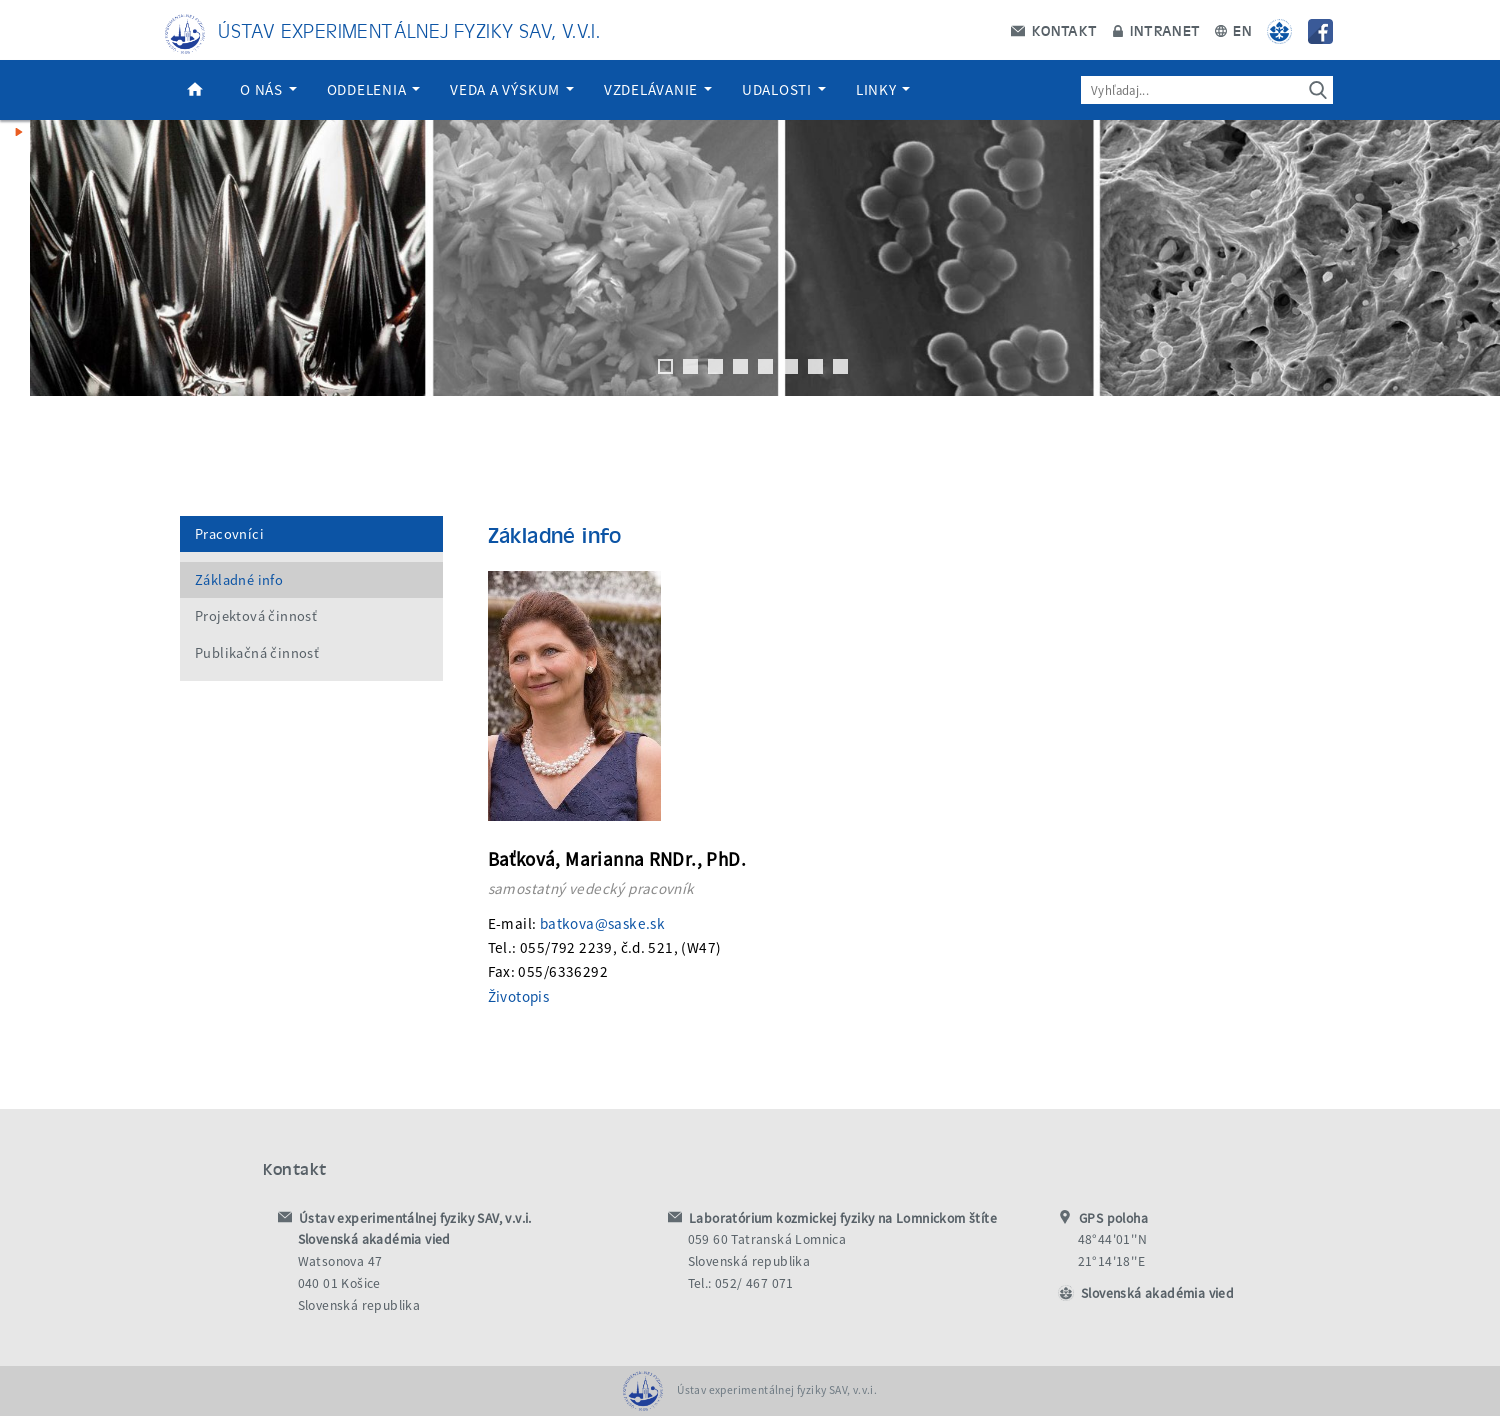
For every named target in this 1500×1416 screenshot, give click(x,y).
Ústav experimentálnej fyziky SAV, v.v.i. (409, 29)
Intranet (1156, 30)
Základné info (239, 580)
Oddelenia (374, 89)
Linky (883, 89)
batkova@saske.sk (602, 923)
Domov (195, 90)
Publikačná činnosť (257, 653)
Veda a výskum (512, 89)
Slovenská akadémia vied (1157, 1293)
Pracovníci (229, 534)
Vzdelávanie (658, 89)
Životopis (519, 996)
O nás (268, 89)
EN (1233, 30)
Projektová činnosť (256, 616)
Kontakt (1054, 30)
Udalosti (784, 89)
